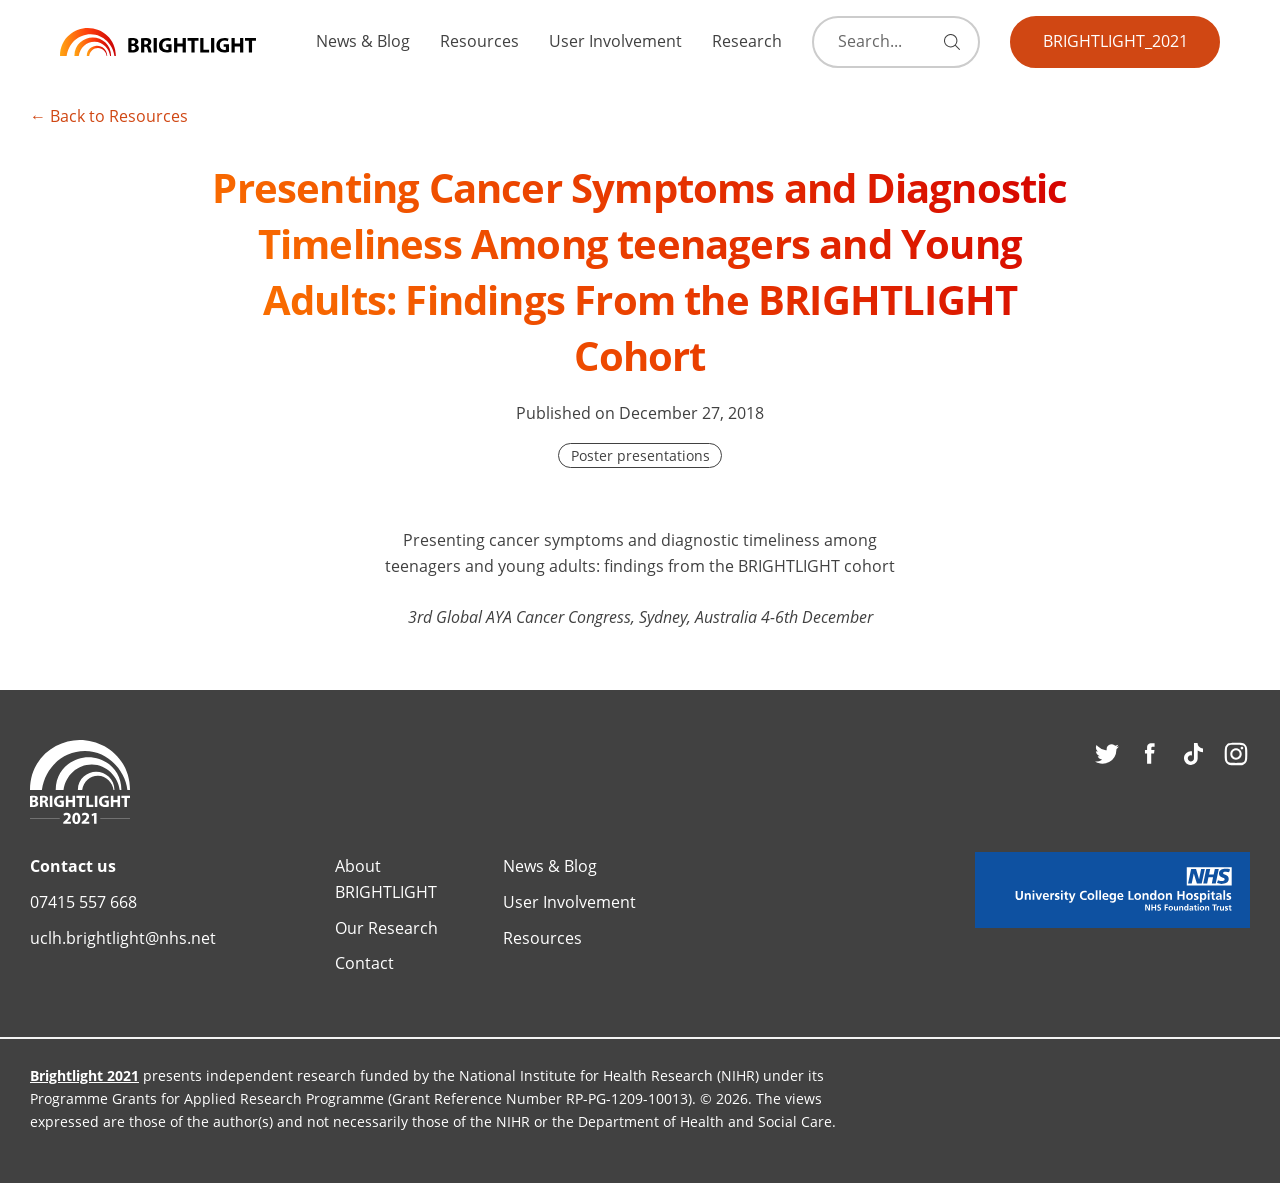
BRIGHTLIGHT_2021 (1115, 41)
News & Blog (363, 41)
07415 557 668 (83, 902)
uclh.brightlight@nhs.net (123, 937)
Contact (364, 963)
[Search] (889, 42)
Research (747, 41)
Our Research (386, 927)
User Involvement (615, 41)
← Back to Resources (109, 116)
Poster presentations (640, 455)
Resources (479, 41)
